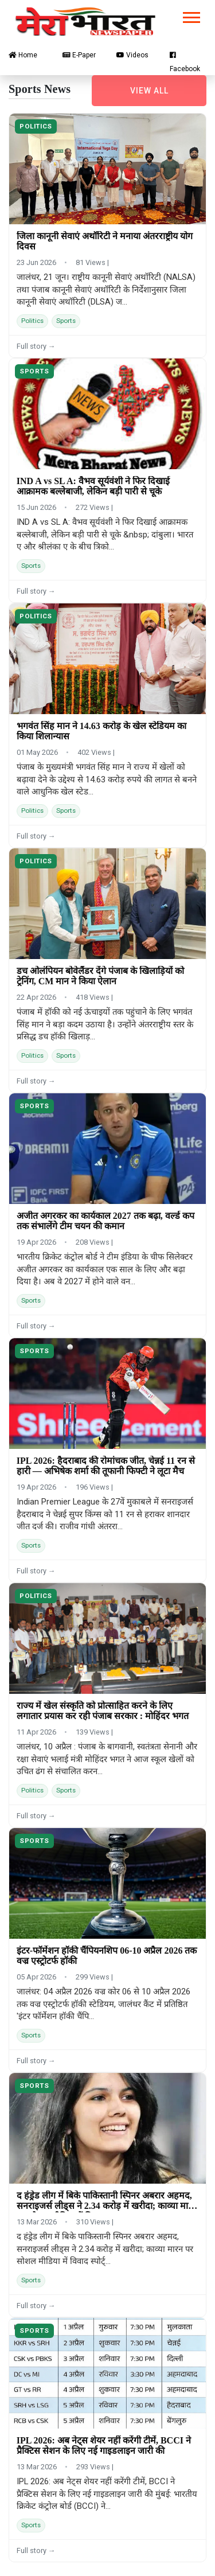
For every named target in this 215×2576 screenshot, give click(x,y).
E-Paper (79, 55)
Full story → (36, 346)
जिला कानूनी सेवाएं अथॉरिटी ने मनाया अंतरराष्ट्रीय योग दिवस (105, 241)
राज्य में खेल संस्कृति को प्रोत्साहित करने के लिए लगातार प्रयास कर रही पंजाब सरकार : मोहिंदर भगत (103, 1711)
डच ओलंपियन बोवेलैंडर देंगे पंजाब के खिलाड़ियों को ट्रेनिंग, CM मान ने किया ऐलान (100, 976)
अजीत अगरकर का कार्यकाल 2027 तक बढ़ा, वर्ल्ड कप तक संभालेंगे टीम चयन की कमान (105, 1221)
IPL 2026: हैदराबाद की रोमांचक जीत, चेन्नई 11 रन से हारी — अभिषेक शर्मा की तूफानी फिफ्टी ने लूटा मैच (106, 1466)
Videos (132, 55)
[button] (190, 15)
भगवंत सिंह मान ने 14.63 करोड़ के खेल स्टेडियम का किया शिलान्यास (101, 731)
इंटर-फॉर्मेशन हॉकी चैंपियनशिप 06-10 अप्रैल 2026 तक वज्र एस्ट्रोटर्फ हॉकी (107, 1956)
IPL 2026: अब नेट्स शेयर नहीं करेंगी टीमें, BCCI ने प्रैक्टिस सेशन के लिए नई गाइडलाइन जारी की (104, 2445)
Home (23, 55)
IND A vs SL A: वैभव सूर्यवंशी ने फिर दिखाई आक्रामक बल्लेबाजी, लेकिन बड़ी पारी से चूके (93, 486)
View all (149, 90)
